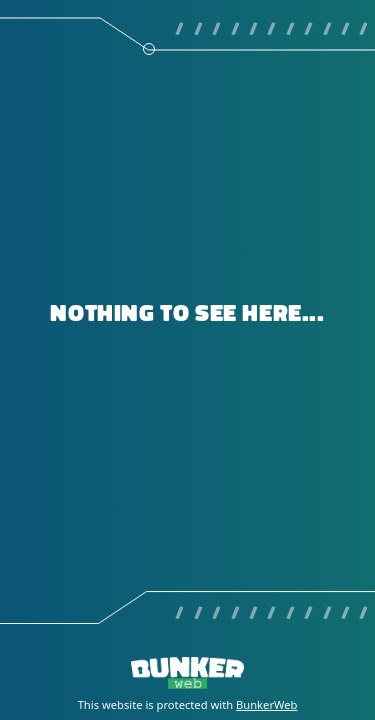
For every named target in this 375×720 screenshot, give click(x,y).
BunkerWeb (266, 704)
